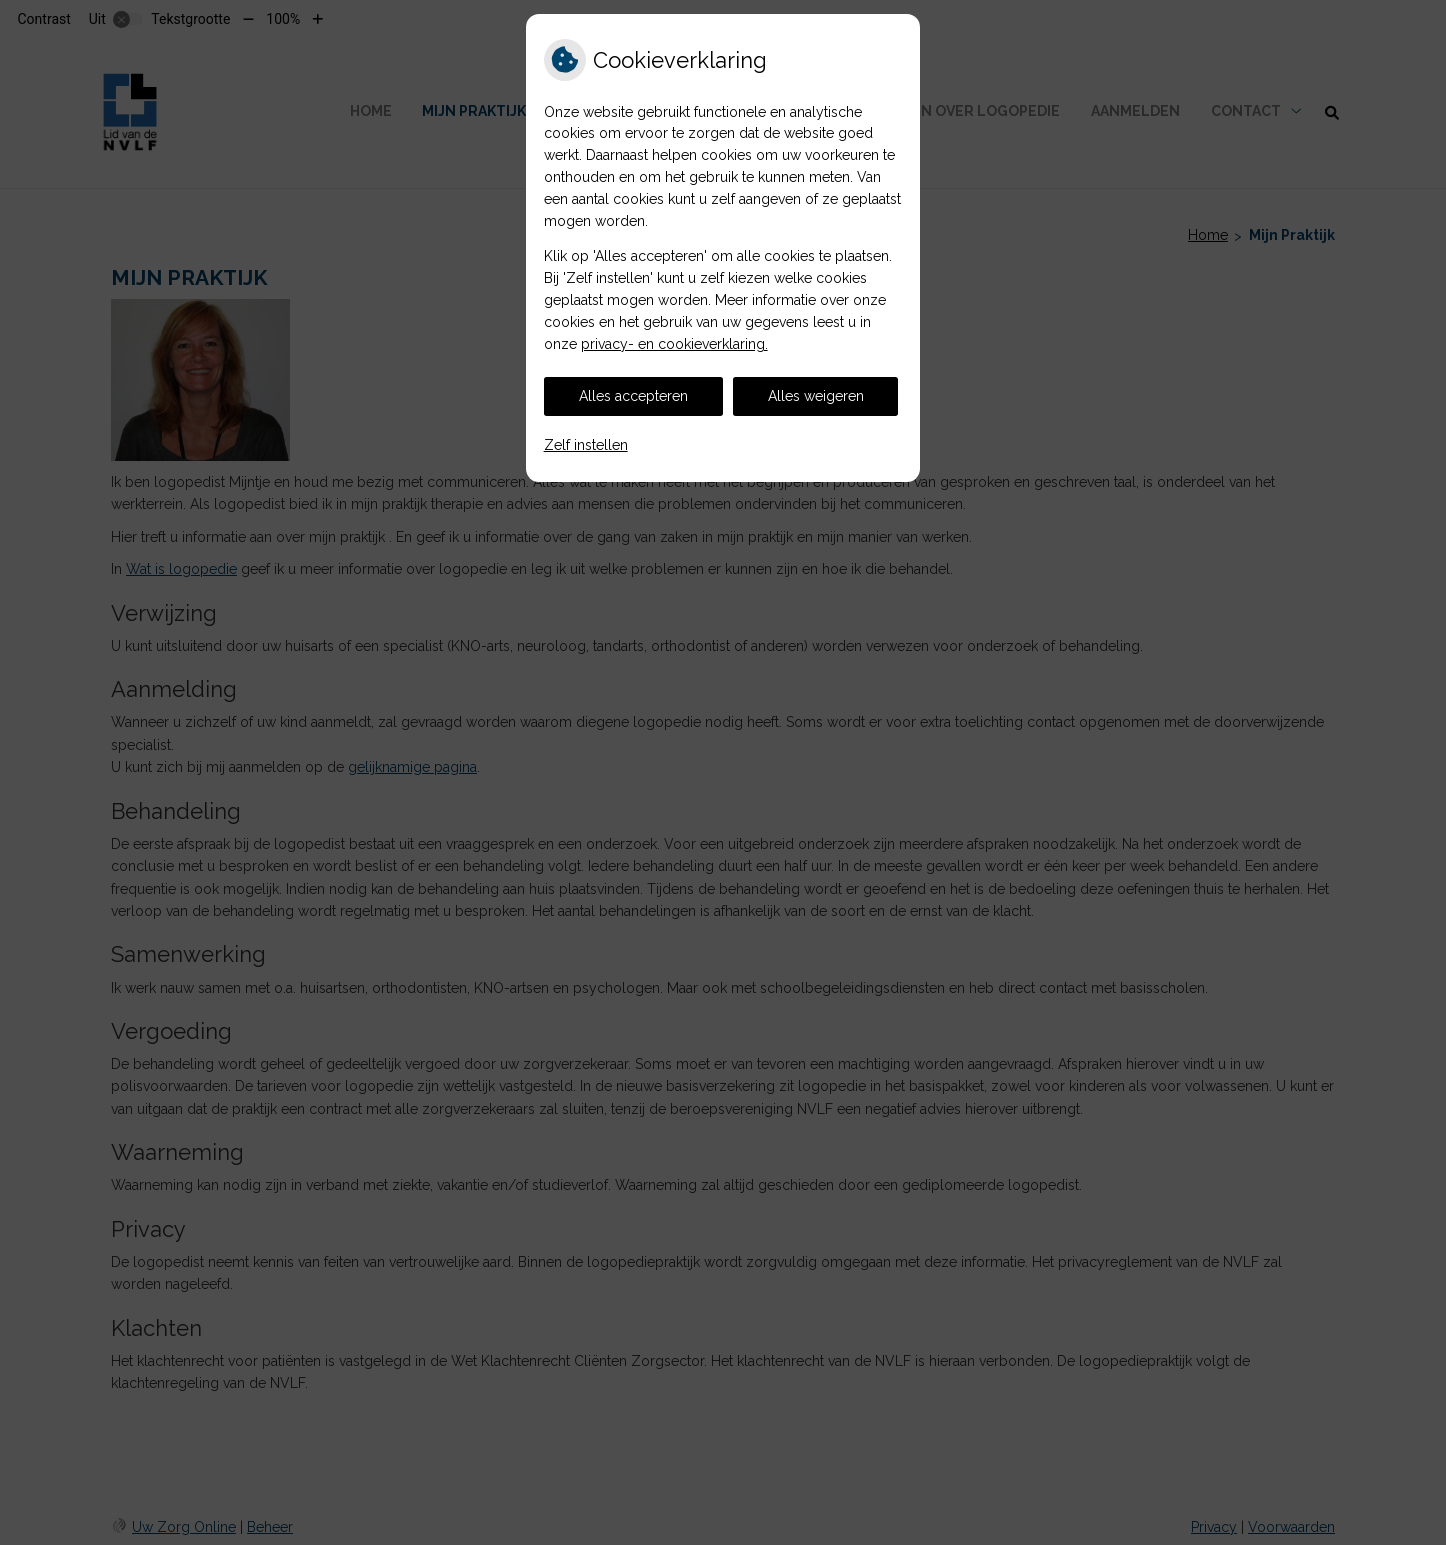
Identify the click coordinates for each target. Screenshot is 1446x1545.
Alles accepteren (633, 396)
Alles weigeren (816, 396)
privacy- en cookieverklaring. (674, 344)
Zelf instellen (586, 445)
